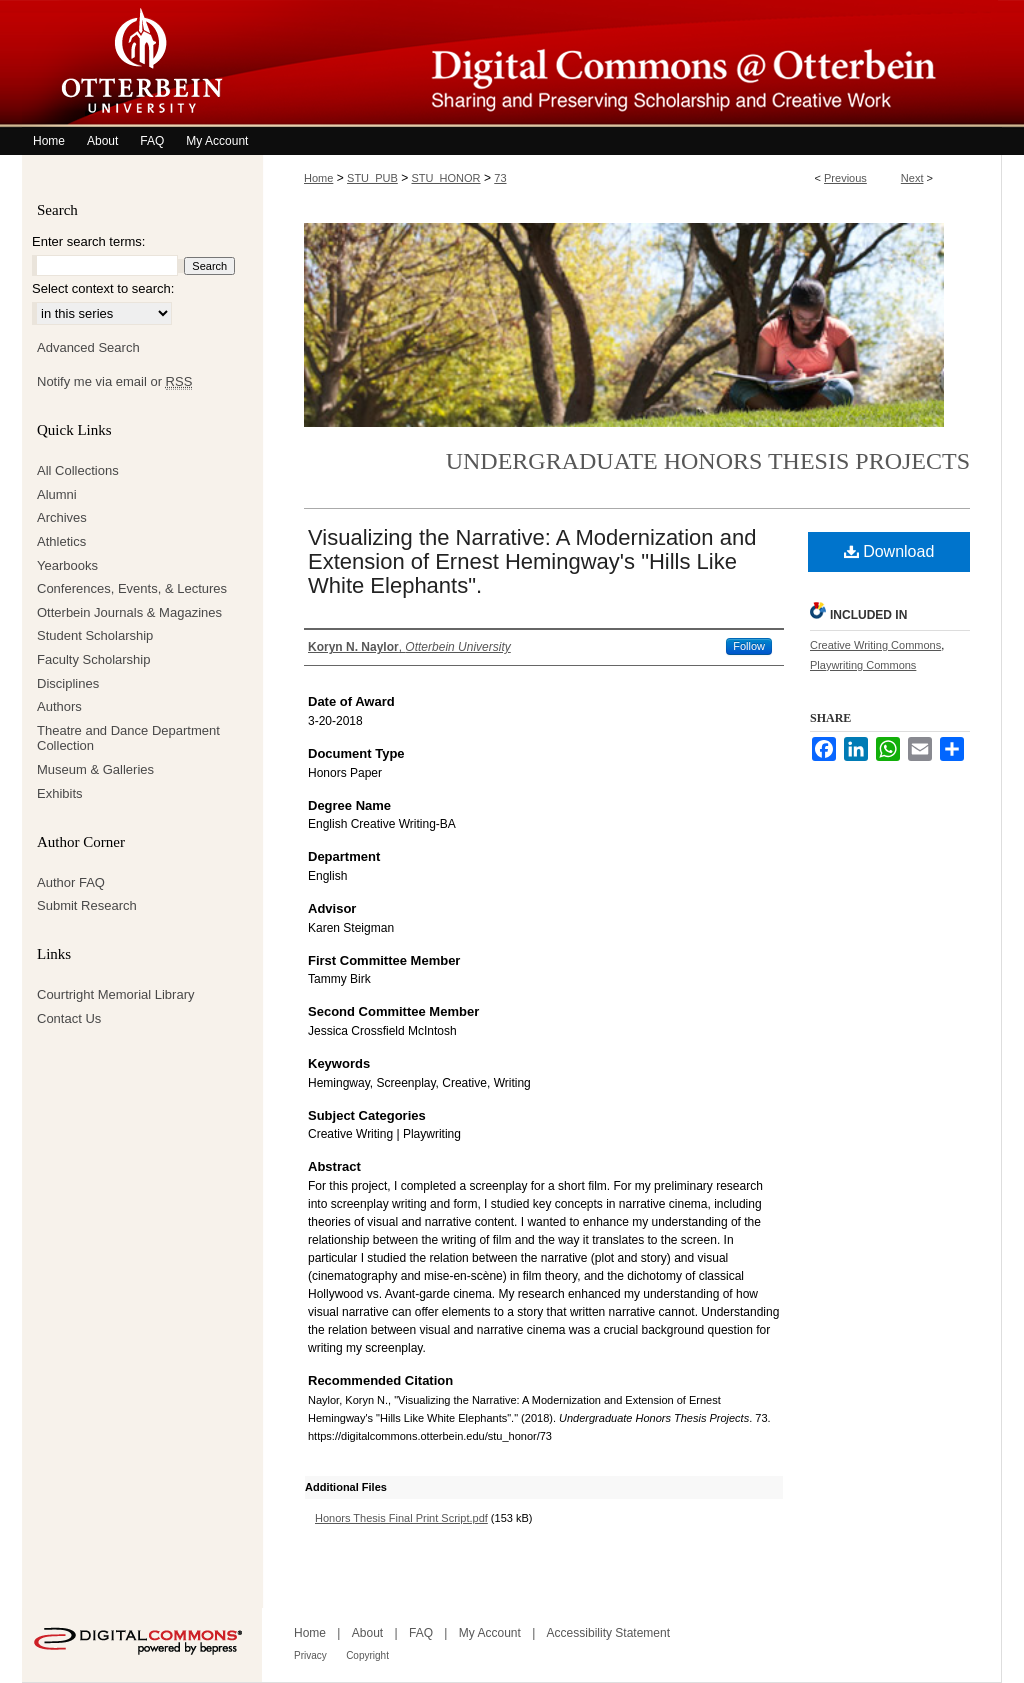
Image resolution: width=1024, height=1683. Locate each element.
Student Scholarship (95, 635)
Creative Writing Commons (875, 645)
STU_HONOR (446, 178)
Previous (845, 178)
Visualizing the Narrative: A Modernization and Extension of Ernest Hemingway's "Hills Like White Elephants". (532, 561)
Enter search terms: (88, 241)
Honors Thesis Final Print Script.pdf (401, 1518)
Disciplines (68, 683)
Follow (749, 646)
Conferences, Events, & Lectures (132, 588)
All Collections (78, 470)
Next (912, 178)
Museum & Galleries (95, 769)
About (367, 1633)
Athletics (61, 541)
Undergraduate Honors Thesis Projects (708, 461)
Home (318, 178)
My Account (490, 1633)
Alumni (57, 494)
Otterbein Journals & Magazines (129, 612)
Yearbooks (67, 565)
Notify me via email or (114, 382)
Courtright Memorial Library (116, 994)
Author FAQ (71, 882)
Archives (62, 517)
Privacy (310, 1655)
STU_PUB (372, 178)
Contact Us (69, 1018)
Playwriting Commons (863, 665)
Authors (59, 706)
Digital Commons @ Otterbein (632, 63)
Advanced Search (88, 347)
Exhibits (60, 793)
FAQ (421, 1633)
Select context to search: (103, 288)
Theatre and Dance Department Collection (128, 738)
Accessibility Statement (608, 1633)
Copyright (367, 1655)
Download (889, 551)
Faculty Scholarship (93, 659)
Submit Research (87, 905)
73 (500, 178)
